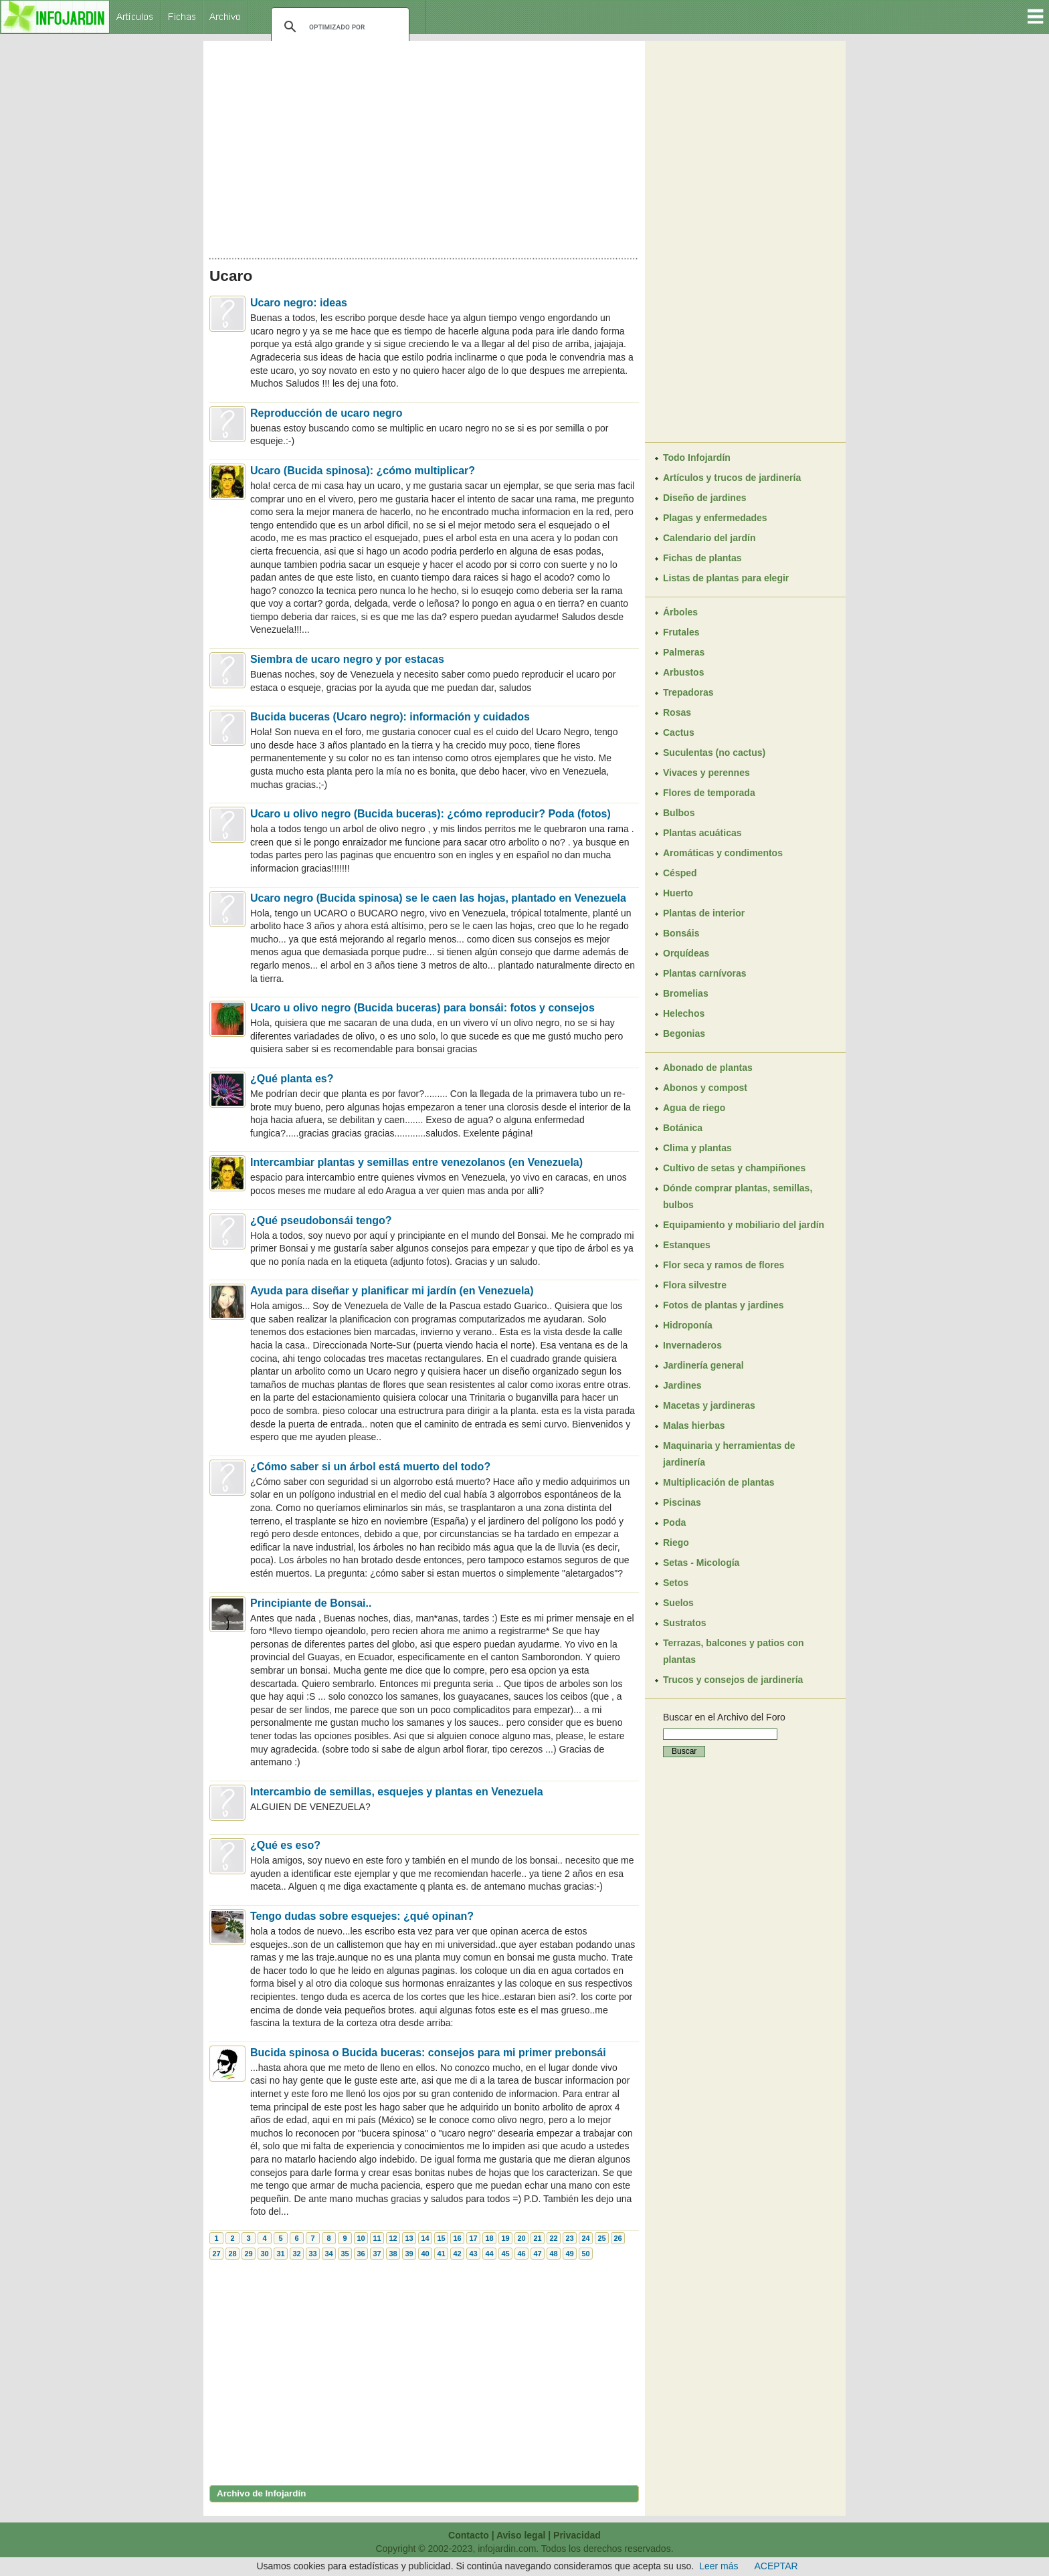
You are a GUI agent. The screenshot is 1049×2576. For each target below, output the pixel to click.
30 (264, 2254)
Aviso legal (520, 2535)
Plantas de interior (704, 913)
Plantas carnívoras (705, 973)
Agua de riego (694, 1107)
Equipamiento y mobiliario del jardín (743, 1224)
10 (361, 2238)
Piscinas (682, 1502)
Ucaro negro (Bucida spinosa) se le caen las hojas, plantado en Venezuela (438, 898)
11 (377, 2238)
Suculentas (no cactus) (714, 752)
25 (601, 2238)
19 (505, 2238)
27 (216, 2254)
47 (537, 2254)
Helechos (683, 1013)
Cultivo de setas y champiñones (734, 1168)
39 (409, 2254)
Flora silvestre (695, 1285)
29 (248, 2254)
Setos (675, 1582)
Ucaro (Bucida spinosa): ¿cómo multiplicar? (362, 470)
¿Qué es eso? (285, 1845)
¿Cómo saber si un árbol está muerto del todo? (370, 1466)
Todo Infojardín (697, 457)
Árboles (680, 612)
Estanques (686, 1245)
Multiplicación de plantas (718, 1482)
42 (457, 2254)
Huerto (678, 893)
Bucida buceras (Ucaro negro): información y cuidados (390, 716)
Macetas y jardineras (709, 1405)
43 (473, 2254)
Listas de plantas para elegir (726, 578)
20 (521, 2238)
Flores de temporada (709, 792)
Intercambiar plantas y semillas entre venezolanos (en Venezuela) (416, 1162)
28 (232, 2254)
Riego (676, 1542)
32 (296, 2254)
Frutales (681, 632)
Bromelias (685, 993)
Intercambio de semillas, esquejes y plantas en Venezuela (396, 1791)
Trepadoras (688, 692)
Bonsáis (681, 933)
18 (489, 2238)
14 (425, 2238)
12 (393, 2238)
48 (553, 2254)
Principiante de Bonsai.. (310, 1603)
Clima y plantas (697, 1148)
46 (521, 2254)
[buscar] (338, 27)
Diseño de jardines (704, 497)
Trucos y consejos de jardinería (733, 1679)
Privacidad (577, 2535)
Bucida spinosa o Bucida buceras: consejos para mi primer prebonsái (428, 2052)
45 (505, 2254)
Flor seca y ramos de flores (723, 1265)
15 (441, 2238)
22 (553, 2238)
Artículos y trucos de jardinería (732, 477)
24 (585, 2238)
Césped (680, 873)
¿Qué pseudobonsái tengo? (321, 1220)
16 (457, 2238)
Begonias (684, 1033)
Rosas (677, 712)
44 (489, 2254)
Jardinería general (703, 1365)
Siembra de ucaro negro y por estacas (347, 659)
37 (377, 2254)
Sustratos (684, 1622)
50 (585, 2254)
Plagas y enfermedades (715, 517)
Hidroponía (687, 1325)
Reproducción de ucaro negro (326, 413)
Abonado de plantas (708, 1067)
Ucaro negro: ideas (298, 302)
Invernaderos (692, 1345)
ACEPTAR (776, 2566)
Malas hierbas (694, 1425)
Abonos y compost (705, 1087)
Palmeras (683, 652)
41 (441, 2254)
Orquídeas (686, 953)
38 (393, 2254)
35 (345, 2254)
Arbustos (683, 672)
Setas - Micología (701, 1562)
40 (425, 2254)
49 (569, 2254)
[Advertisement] (424, 145)
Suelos (678, 1602)
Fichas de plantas (702, 558)
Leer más (718, 2566)
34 (328, 2254)
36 (361, 2254)
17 (473, 2238)
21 (537, 2238)
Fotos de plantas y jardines (723, 1305)
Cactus (678, 732)
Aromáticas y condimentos (723, 853)
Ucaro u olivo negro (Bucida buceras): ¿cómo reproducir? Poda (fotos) (430, 813)
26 (617, 2238)
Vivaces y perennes (706, 772)
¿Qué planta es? (291, 1078)
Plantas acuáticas (702, 832)
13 (409, 2238)
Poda (674, 1522)
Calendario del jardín (709, 537)
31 (280, 2254)
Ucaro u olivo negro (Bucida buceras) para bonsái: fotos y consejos (422, 1007)
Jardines (682, 1385)
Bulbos (678, 812)
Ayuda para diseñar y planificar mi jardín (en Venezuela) (392, 1290)
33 (312, 2254)
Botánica (682, 1127)
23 (569, 2238)
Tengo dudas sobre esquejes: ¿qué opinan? (362, 1916)
